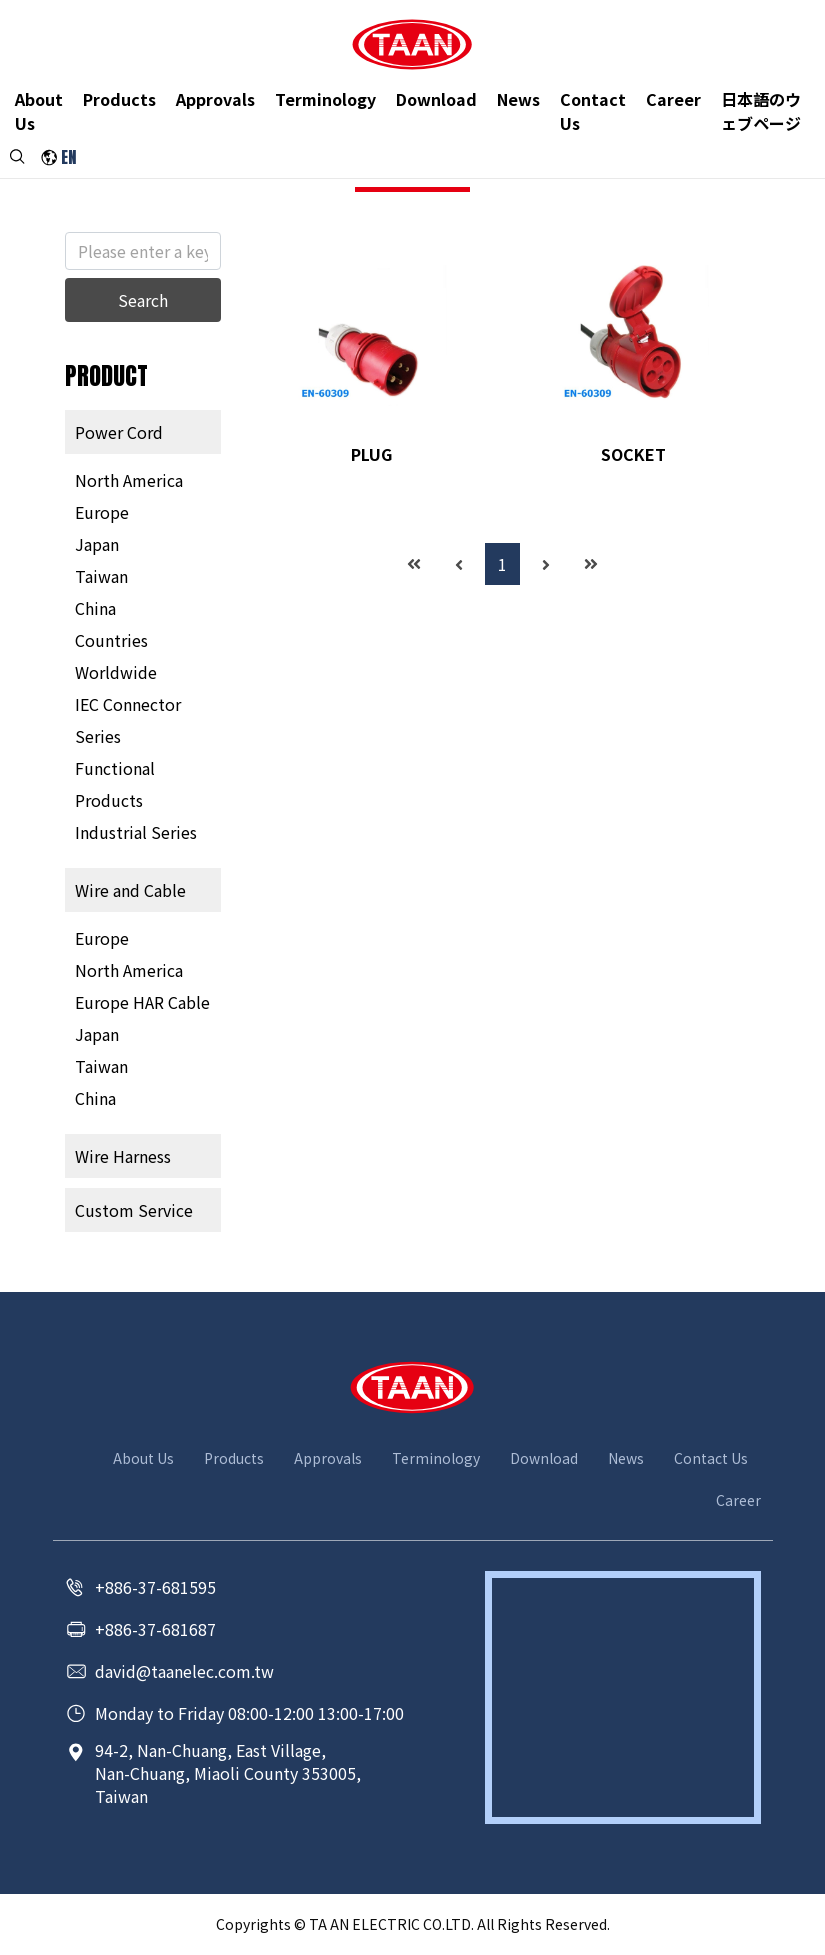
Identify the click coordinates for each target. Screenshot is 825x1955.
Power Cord (119, 432)
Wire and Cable (130, 890)
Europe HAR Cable (142, 1002)
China (95, 608)
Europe (102, 512)
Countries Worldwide (116, 656)
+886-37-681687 (155, 1629)
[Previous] (459, 564)
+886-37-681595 (155, 1587)
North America (129, 480)
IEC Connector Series (128, 720)
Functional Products (115, 784)
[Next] (546, 564)
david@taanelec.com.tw (184, 1671)
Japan (97, 544)
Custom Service (134, 1210)
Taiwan (101, 576)
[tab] (143, 432)
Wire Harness (123, 1156)
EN (68, 160)
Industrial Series (136, 832)
